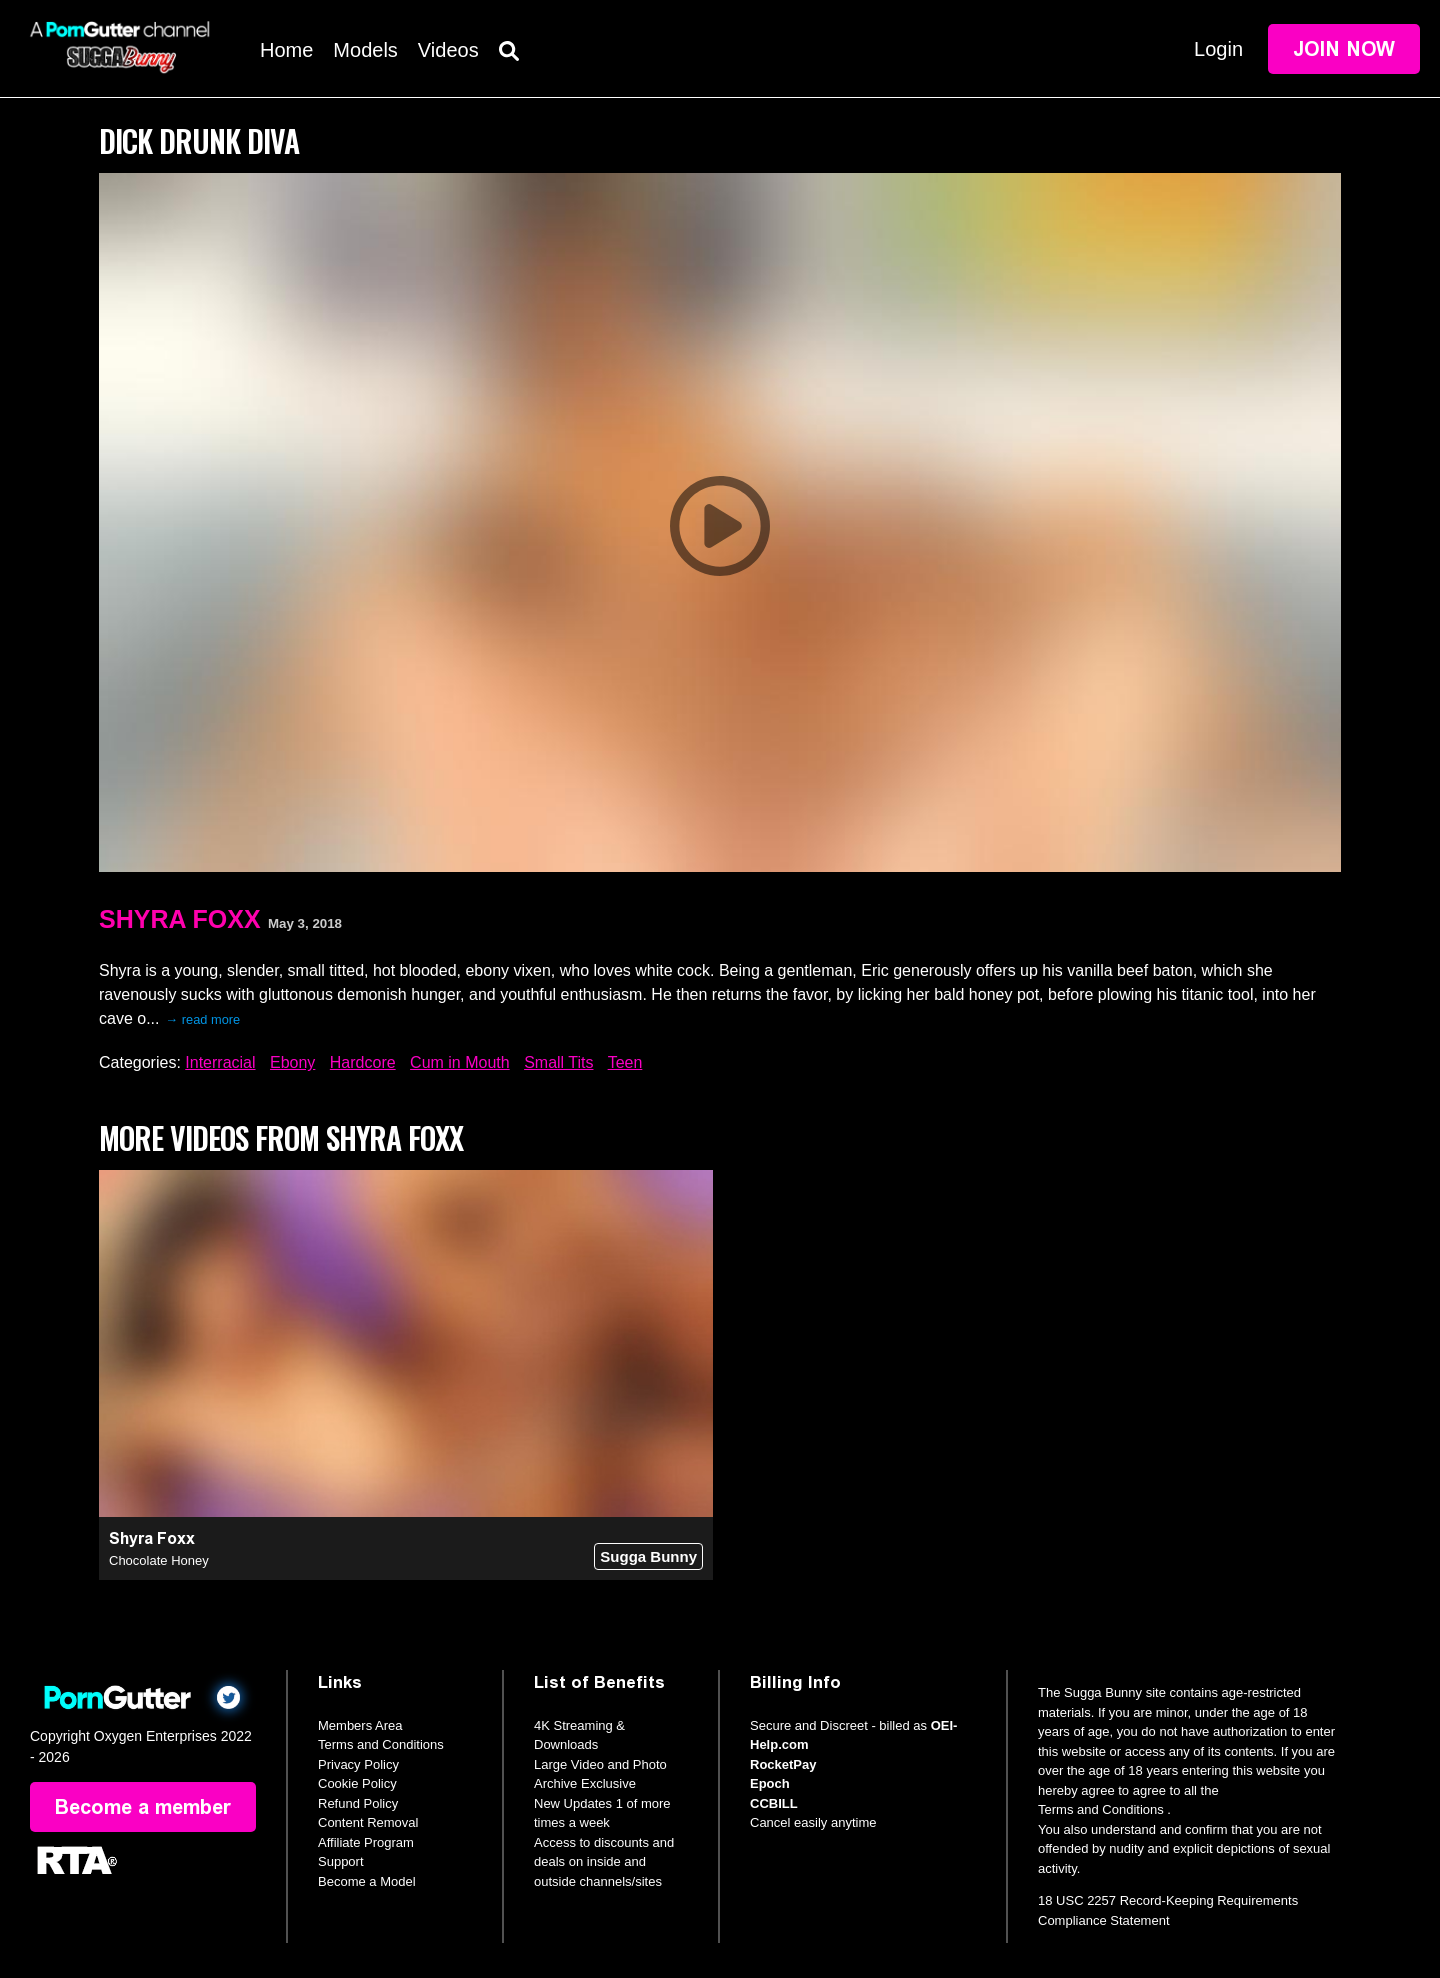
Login (1218, 49)
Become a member (143, 1807)
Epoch (770, 1783)
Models (365, 50)
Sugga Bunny (648, 1556)
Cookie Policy (357, 1783)
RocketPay (783, 1764)
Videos (448, 50)
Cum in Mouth (460, 1062)
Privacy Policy (358, 1764)
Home (286, 50)
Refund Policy (358, 1803)
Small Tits (558, 1062)
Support (341, 1861)
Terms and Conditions (381, 1744)
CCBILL (774, 1803)
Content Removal (368, 1822)
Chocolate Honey (159, 1560)
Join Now (1344, 49)
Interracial (220, 1062)
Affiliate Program (366, 1842)
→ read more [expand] (202, 1019)
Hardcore (363, 1062)
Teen (625, 1062)
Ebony (292, 1062)
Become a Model (367, 1881)
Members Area (360, 1725)
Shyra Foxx (180, 919)
